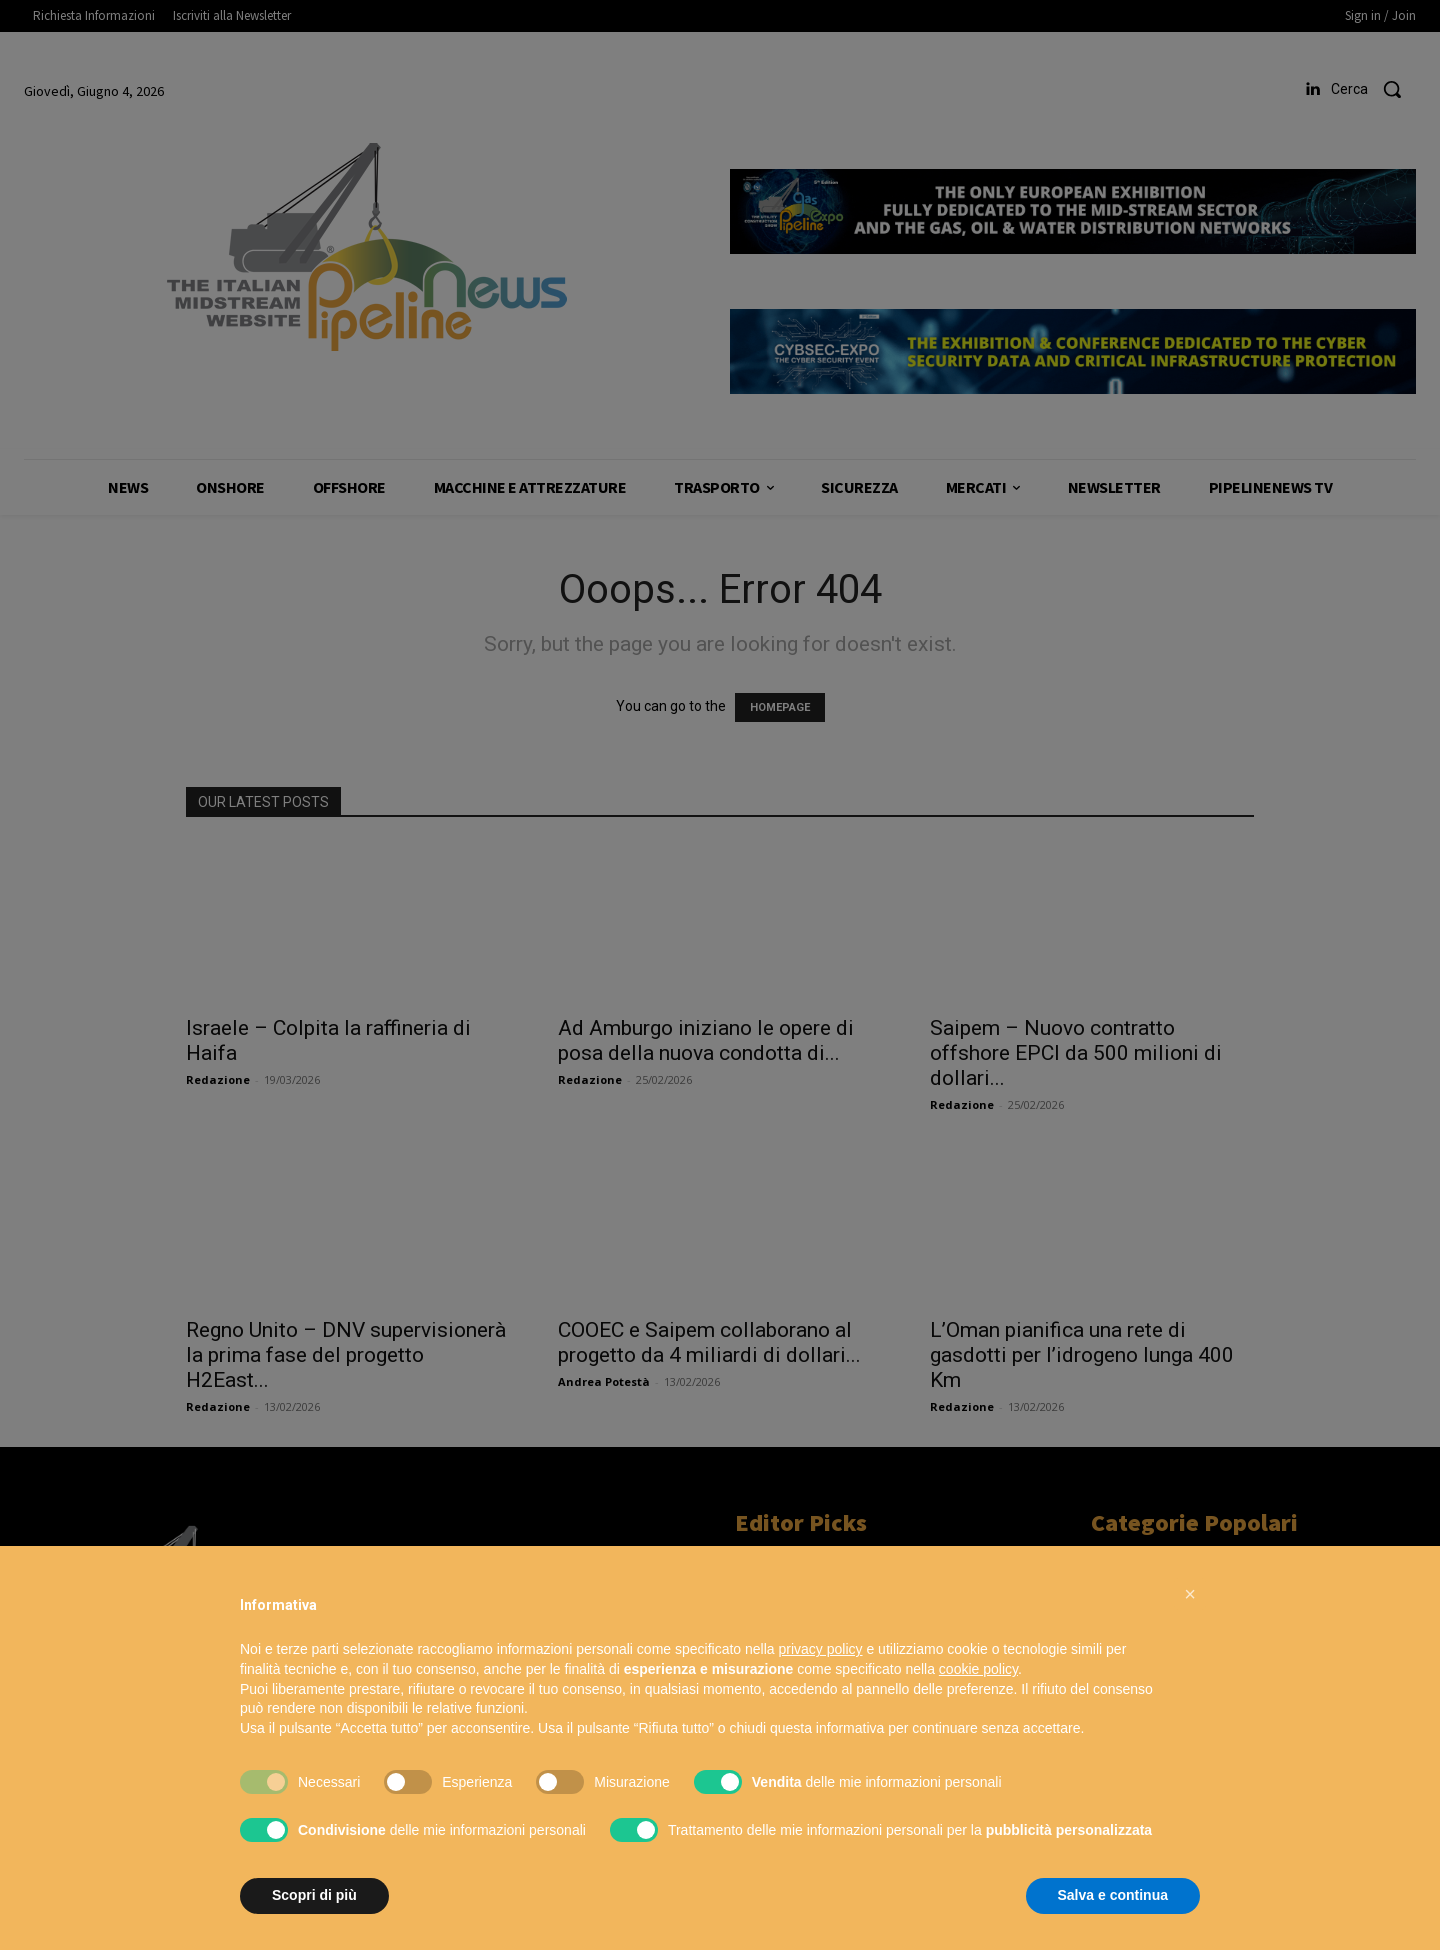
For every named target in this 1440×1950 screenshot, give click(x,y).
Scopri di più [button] (314, 1895)
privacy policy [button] (821, 1649)
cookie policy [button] (978, 1669)
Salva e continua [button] (1113, 1895)
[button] (1190, 1594)
